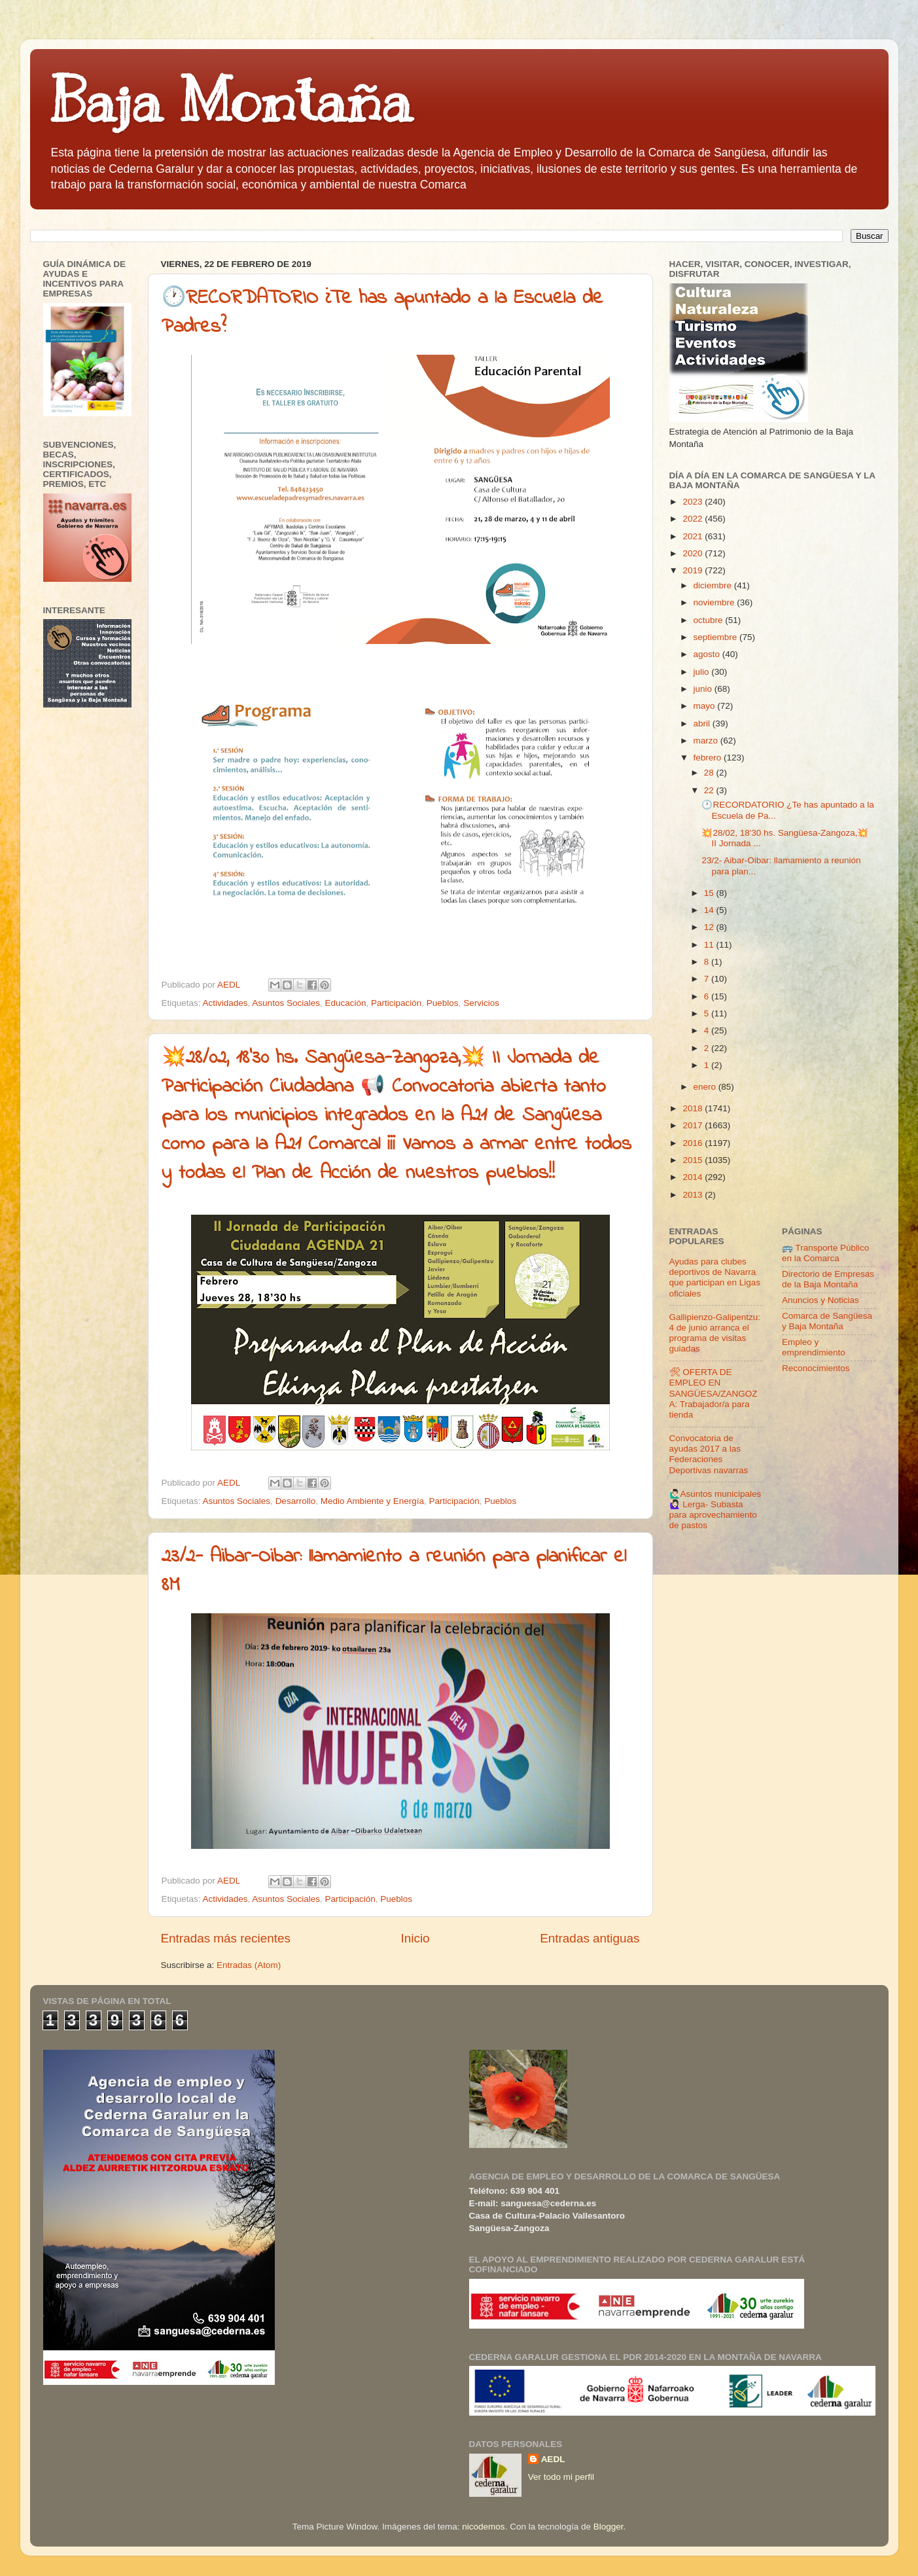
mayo (706, 706)
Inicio (415, 1938)
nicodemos (483, 2526)
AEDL (553, 2459)
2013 (693, 1195)
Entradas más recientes (226, 1938)
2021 (693, 536)
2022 (693, 519)
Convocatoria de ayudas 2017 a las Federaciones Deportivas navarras (709, 1454)
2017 (693, 1125)
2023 (693, 502)
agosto (708, 654)
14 (710, 910)
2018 (693, 1108)
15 (710, 893)
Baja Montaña (231, 100)
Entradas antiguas (589, 1938)
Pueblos (443, 1003)
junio (704, 689)
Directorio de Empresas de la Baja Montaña (828, 1279)
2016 (693, 1143)
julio (703, 672)
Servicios (481, 1003)
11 (710, 945)
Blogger (608, 2526)
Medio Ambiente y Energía (372, 1501)
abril (703, 723)
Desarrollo (295, 1501)
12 (710, 927)
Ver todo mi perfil (561, 2477)
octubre (710, 620)
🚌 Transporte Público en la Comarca (825, 1253)
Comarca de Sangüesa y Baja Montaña (827, 1321)
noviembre (715, 602)
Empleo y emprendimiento (813, 1347)
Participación (396, 1003)
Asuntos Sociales (286, 1003)
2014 (693, 1177)
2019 (693, 570)
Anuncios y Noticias (820, 1300)
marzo (707, 740)
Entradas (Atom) (249, 1965)
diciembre (714, 585)
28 (710, 773)
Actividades (225, 1003)
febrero (709, 757)
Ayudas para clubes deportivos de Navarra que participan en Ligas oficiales (715, 1277)
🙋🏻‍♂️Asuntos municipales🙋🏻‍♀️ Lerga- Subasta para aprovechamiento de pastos (715, 1510)
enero (706, 1087)
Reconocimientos (816, 1368)
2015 (693, 1160)
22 (710, 790)
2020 (693, 553)
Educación (345, 1003)
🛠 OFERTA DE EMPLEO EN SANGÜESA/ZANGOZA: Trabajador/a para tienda (713, 1393)
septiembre (717, 637)
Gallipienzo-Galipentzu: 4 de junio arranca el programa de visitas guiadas (715, 1333)
